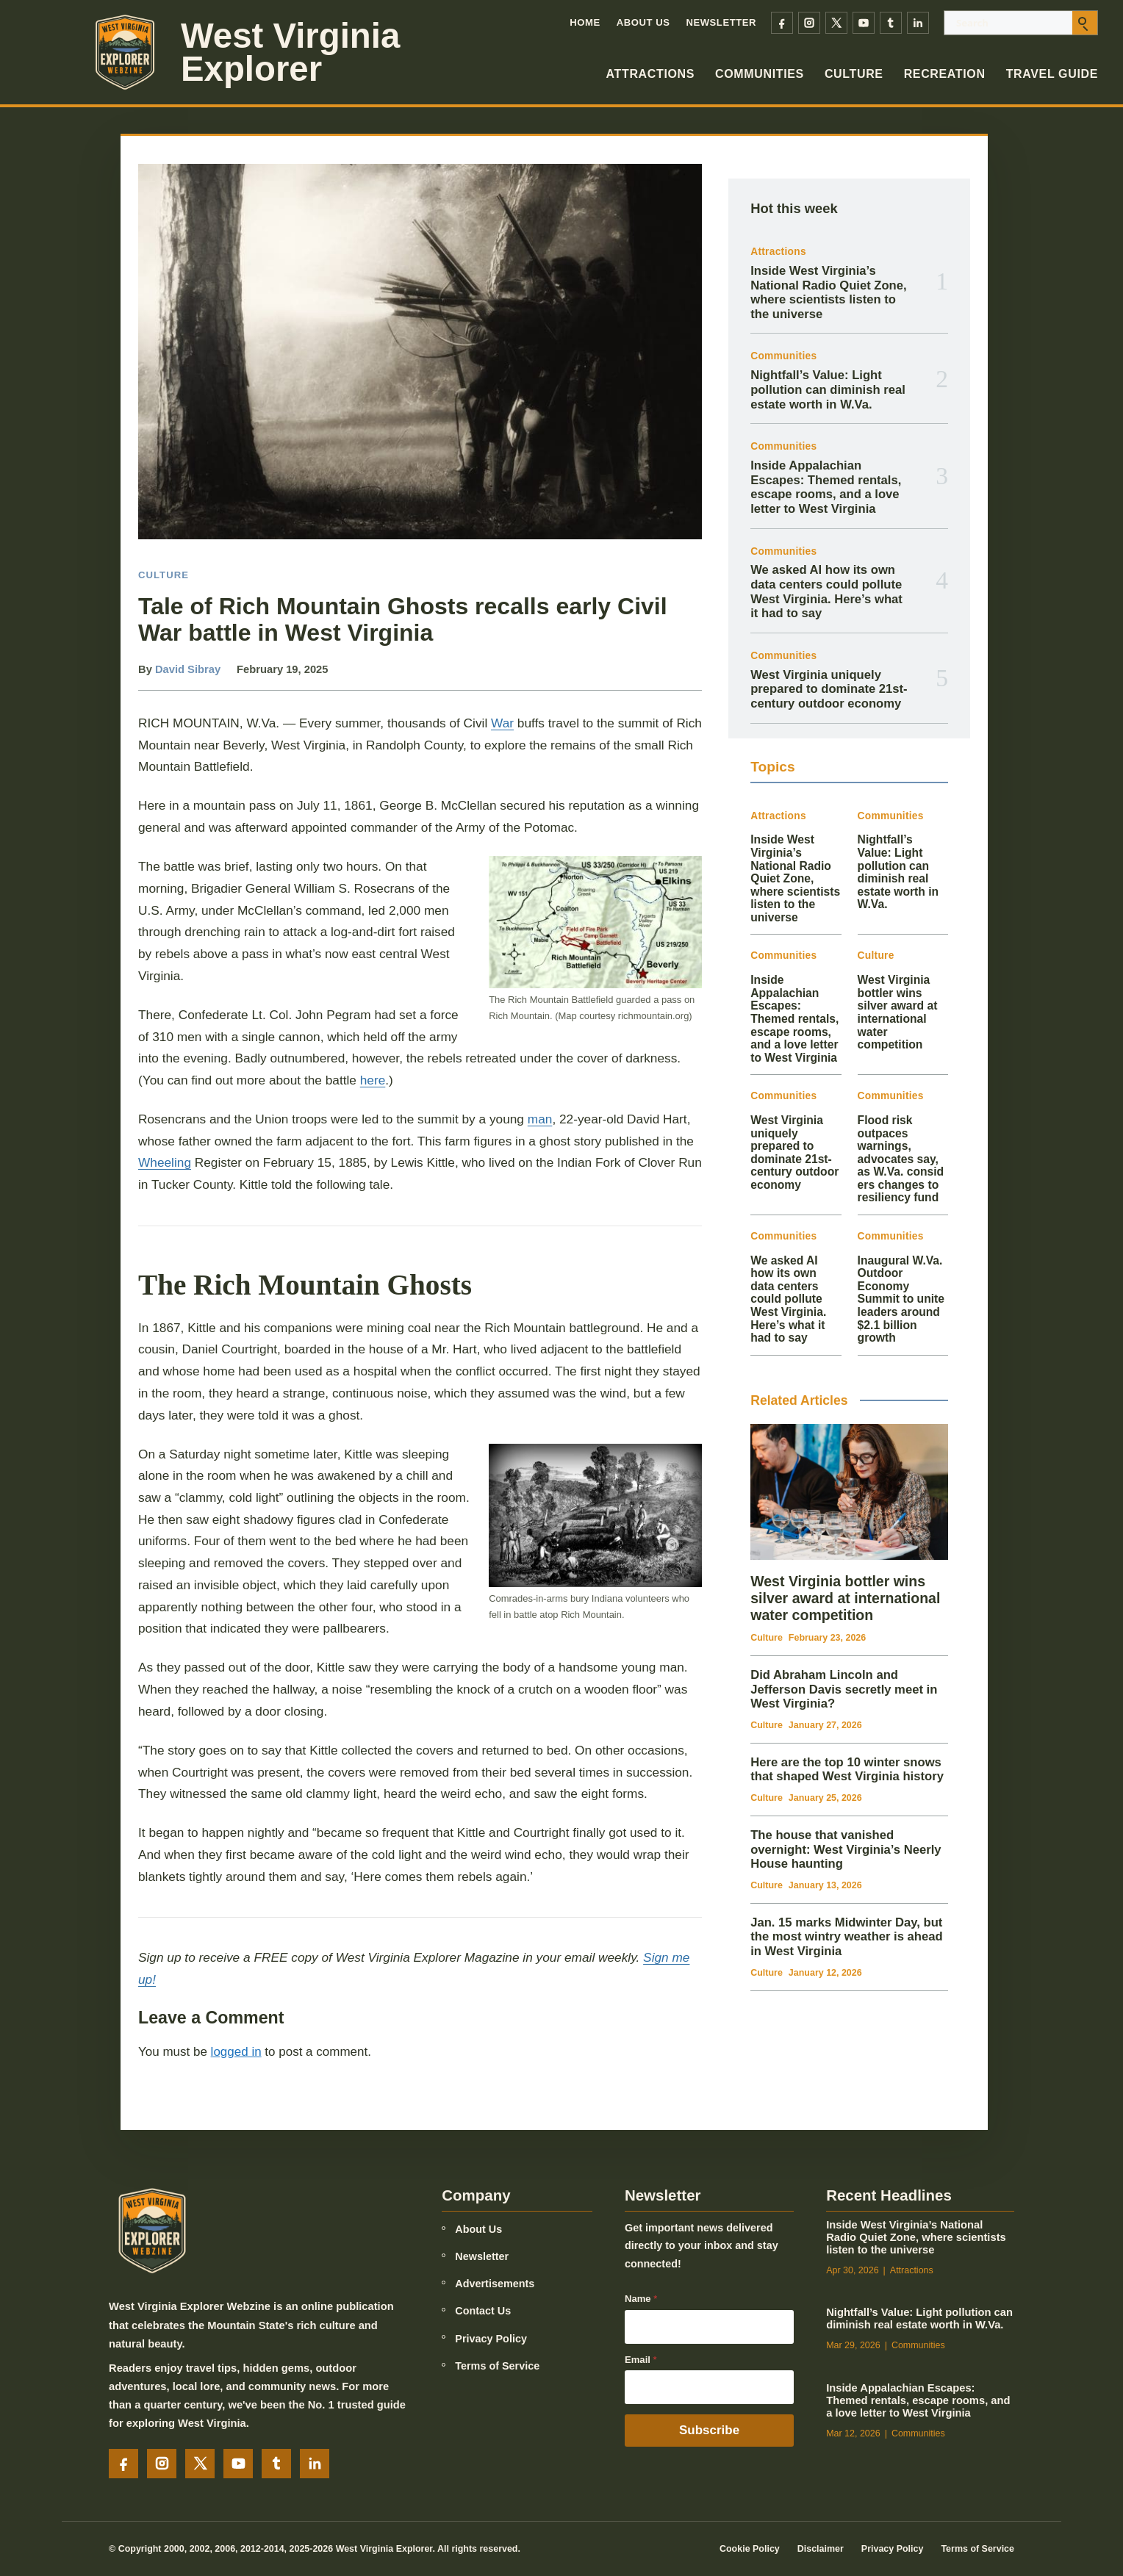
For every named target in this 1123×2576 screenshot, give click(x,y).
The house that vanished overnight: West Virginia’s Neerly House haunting (845, 1849)
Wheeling (164, 1162)
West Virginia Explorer (290, 52)
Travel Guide (1052, 74)
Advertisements (494, 2283)
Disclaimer (820, 2549)
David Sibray (187, 669)
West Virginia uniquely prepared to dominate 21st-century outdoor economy (828, 689)
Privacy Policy (491, 2339)
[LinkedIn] (918, 23)
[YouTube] (864, 23)
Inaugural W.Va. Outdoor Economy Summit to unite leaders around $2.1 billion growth (901, 1299)
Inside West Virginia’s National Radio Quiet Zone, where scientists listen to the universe (828, 292)
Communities (759, 74)
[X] (836, 23)
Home (585, 22)
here (373, 1080)
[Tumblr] (891, 23)
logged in (236, 2052)
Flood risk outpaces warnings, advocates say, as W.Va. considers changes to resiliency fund (901, 1159)
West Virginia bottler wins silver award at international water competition (898, 1012)
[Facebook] (782, 23)
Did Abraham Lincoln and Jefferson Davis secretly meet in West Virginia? (843, 1689)
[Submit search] (1084, 23)
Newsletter (721, 22)
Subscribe (709, 2430)
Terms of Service (497, 2366)
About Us (643, 22)
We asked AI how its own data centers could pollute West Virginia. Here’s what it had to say (826, 591)
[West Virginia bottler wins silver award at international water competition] (849, 1492)
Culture (854, 74)
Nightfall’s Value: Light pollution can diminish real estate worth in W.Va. (827, 389)
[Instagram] (809, 23)
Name (641, 2298)
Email (641, 2359)
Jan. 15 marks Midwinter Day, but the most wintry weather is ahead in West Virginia (846, 1936)
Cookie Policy (750, 2549)
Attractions (650, 74)
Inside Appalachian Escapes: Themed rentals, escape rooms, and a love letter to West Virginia (825, 487)
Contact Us (483, 2311)
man (540, 1119)
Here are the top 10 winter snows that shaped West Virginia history (847, 1769)
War (502, 723)
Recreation (945, 74)
